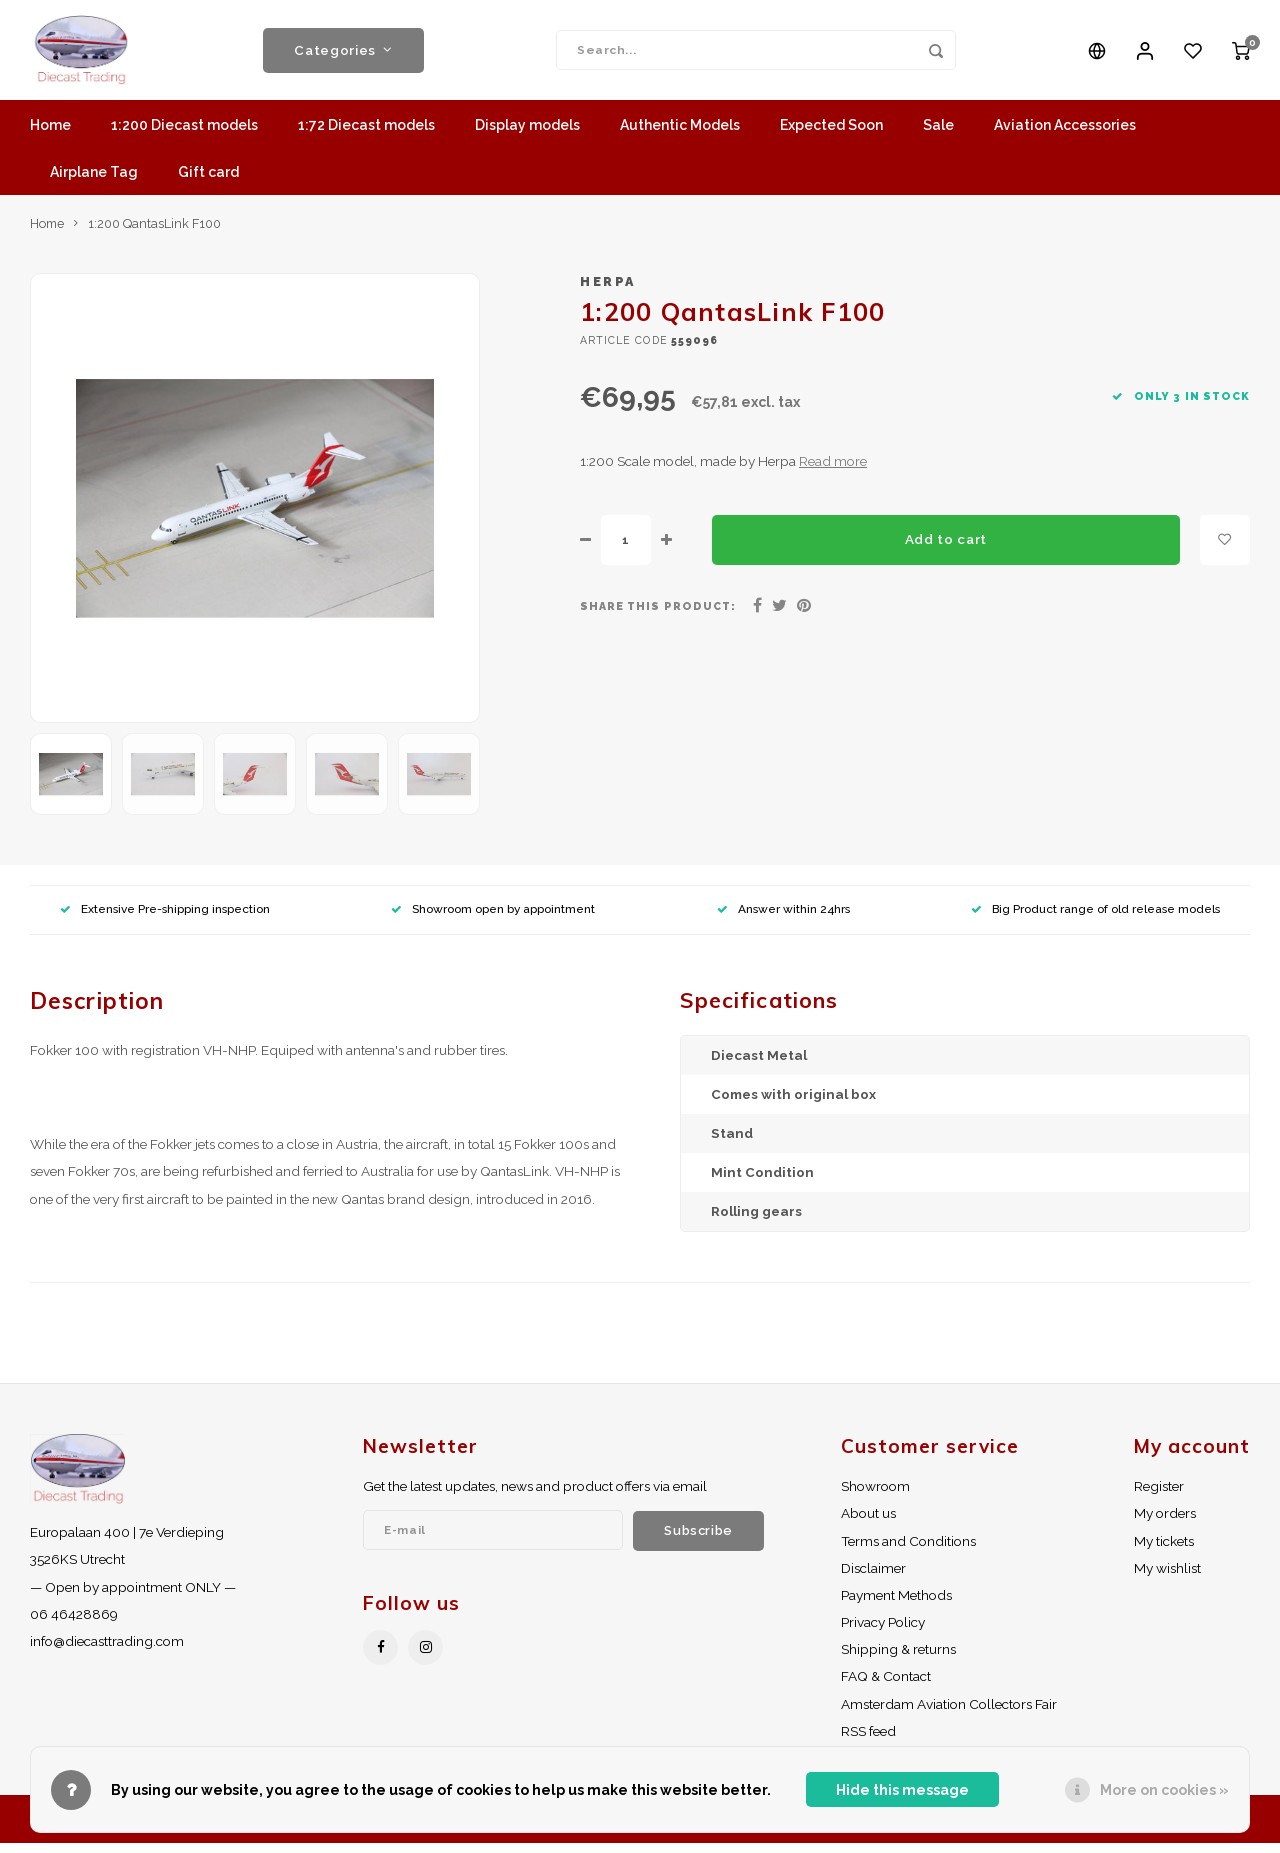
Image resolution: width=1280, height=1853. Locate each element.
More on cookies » (1164, 1790)
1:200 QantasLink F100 (154, 233)
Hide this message (902, 1790)
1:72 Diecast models (366, 135)
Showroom (875, 1496)
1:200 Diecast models (184, 135)
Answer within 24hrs (783, 919)
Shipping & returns (898, 1659)
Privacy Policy (883, 1632)
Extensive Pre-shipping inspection (165, 919)
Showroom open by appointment (493, 919)
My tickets (1164, 1551)
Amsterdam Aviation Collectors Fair (949, 1714)
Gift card (208, 182)
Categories (343, 55)
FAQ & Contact (886, 1686)
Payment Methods (896, 1605)
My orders (1165, 1523)
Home (50, 135)
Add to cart (946, 549)
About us (868, 1523)
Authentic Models (680, 135)
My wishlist (1167, 1578)
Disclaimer (873, 1578)
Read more (833, 471)
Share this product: (658, 616)
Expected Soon (831, 135)
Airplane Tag (94, 182)
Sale (938, 135)
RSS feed (868, 1741)
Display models (527, 135)
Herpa (608, 291)
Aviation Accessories (1065, 135)
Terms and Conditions (908, 1551)
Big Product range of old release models (1095, 919)
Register (1159, 1496)
